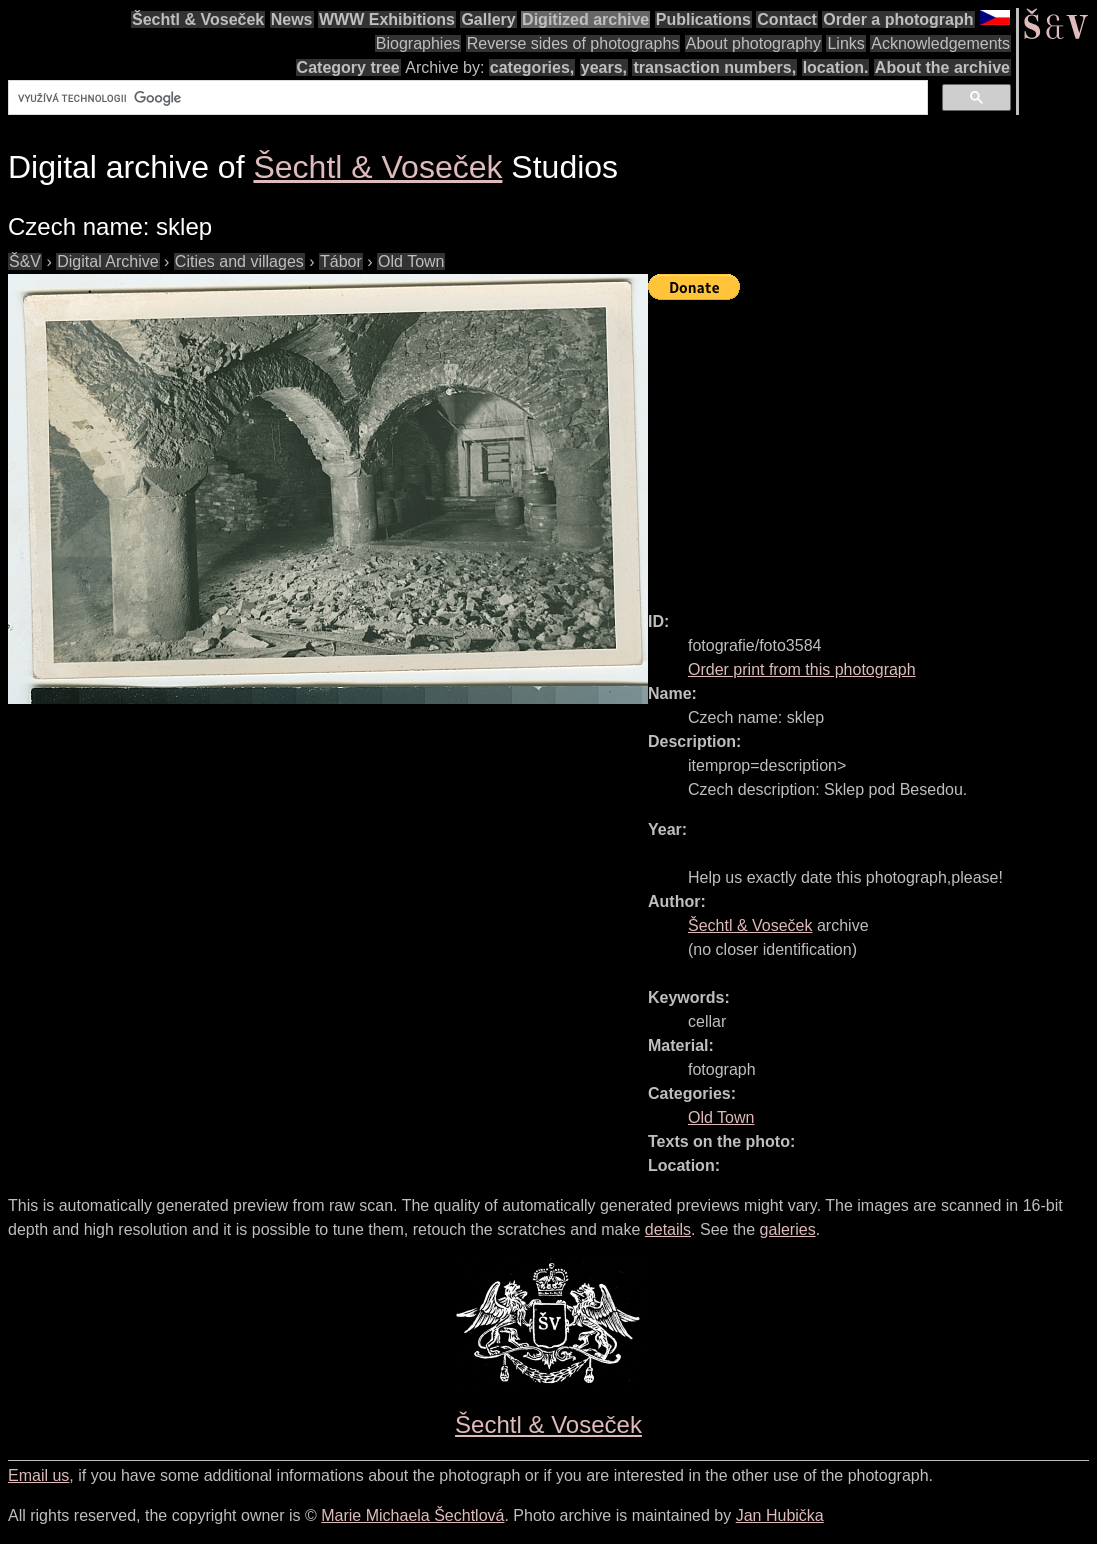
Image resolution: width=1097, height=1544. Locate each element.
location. (836, 67)
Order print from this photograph (802, 669)
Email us (38, 1475)
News (292, 19)
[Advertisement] (872, 447)
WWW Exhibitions (387, 19)
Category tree (348, 67)
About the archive (942, 67)
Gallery (488, 19)
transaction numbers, (714, 67)
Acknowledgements (940, 43)
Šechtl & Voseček (198, 19)
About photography (753, 43)
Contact (787, 19)
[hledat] (466, 98)
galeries (788, 1229)
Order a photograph (898, 19)
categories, (532, 67)
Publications (703, 19)
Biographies (418, 43)
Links (845, 43)
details (668, 1229)
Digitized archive (585, 19)
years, (604, 67)
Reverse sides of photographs (573, 43)
